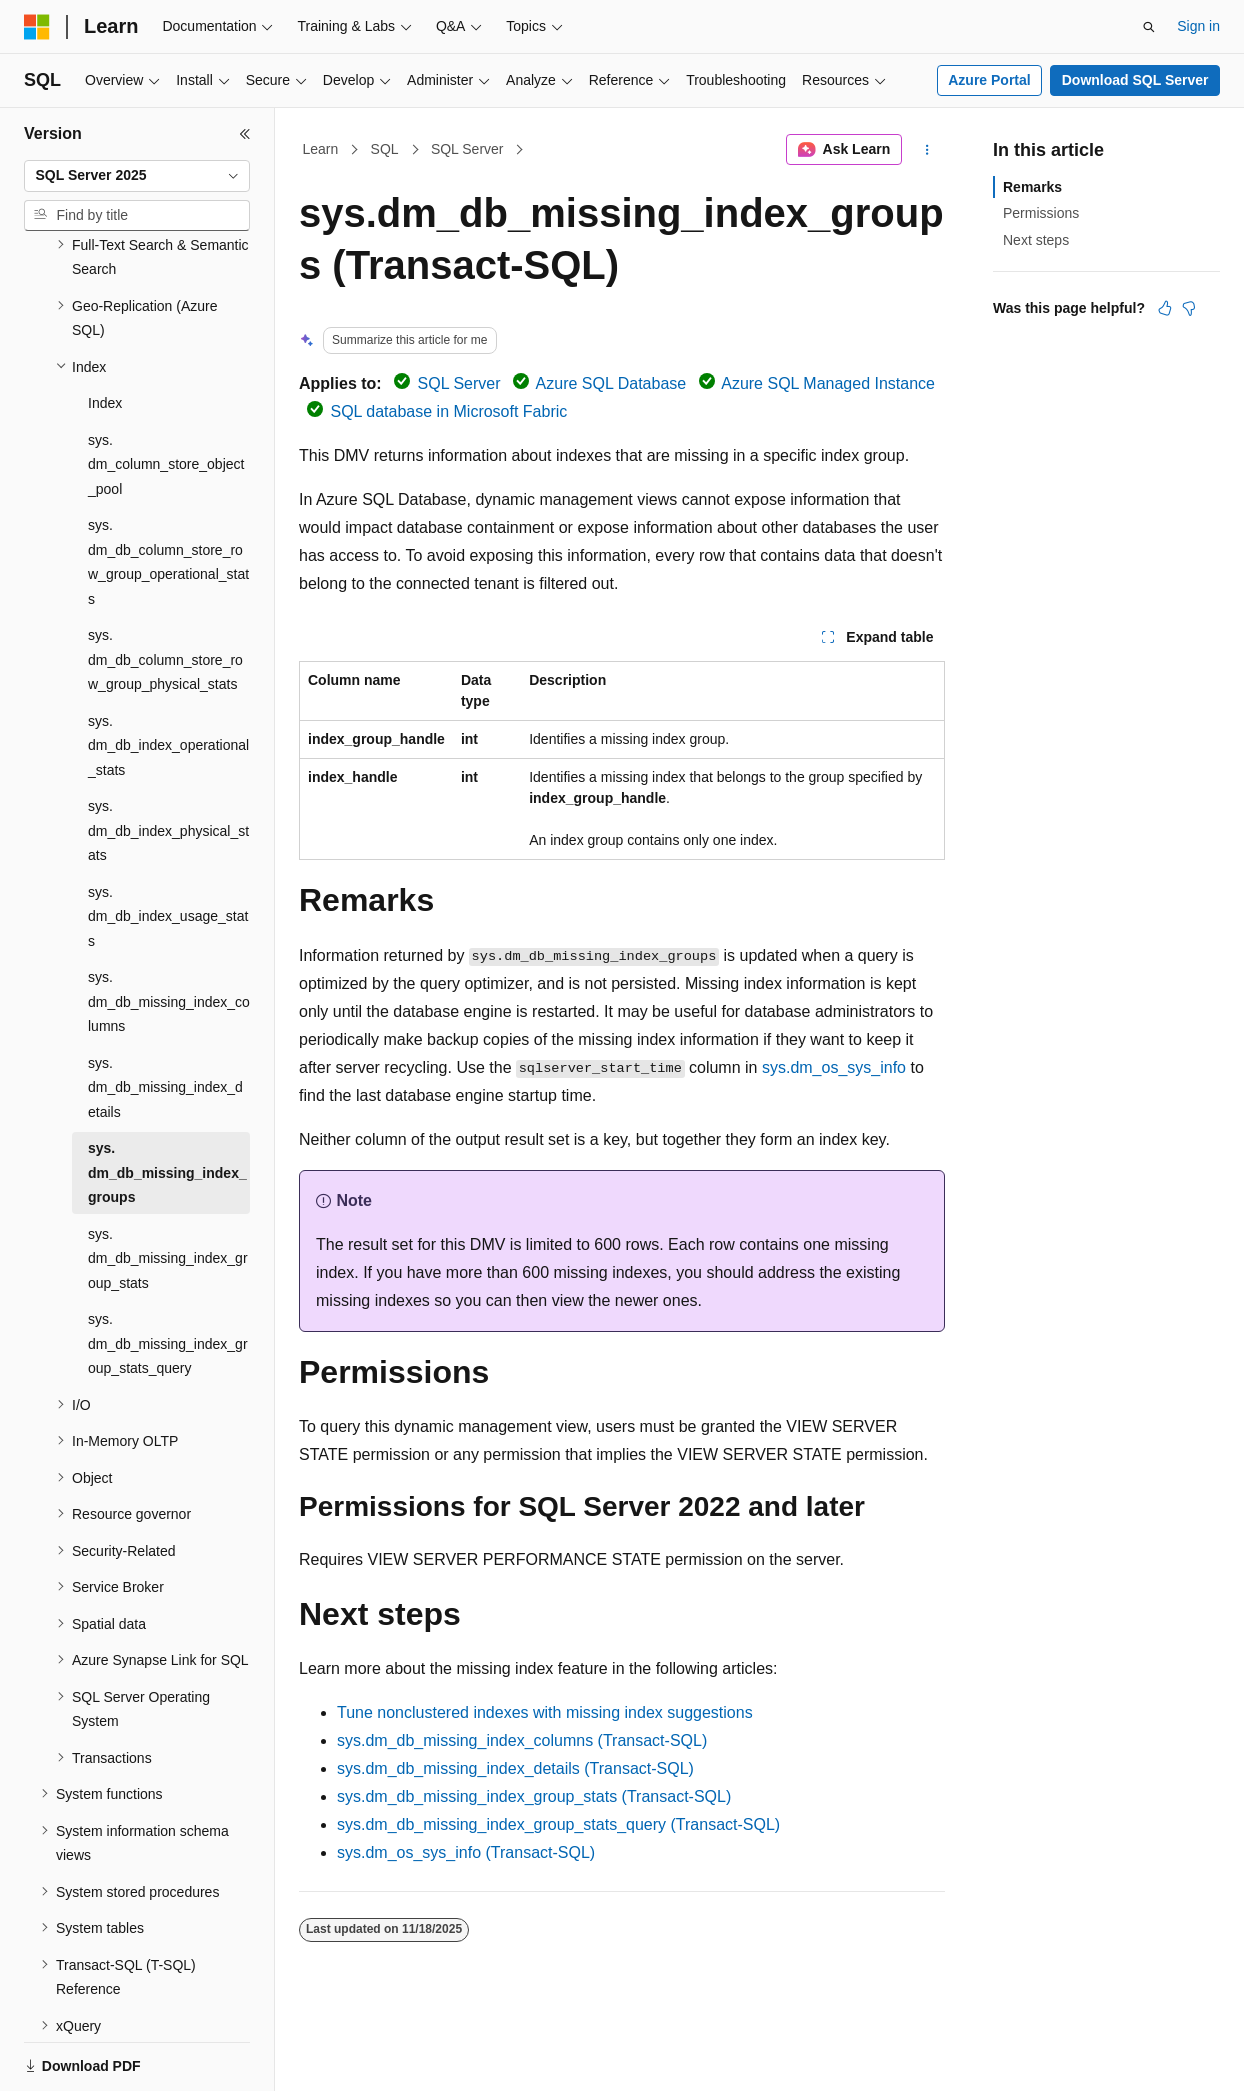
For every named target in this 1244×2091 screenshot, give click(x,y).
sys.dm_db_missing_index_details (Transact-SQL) (515, 1768)
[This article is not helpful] (1189, 308)
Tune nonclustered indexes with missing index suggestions (545, 1712)
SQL (385, 149)
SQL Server (467, 149)
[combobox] (137, 176)
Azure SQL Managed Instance (828, 383)
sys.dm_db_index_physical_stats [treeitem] (168, 761)
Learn (321, 149)
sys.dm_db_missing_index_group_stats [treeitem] (168, 1189)
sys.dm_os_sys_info (834, 1067)
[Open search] (1149, 27)
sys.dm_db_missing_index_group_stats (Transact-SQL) (534, 1796)
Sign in (1198, 26)
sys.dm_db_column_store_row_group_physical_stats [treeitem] (165, 590)
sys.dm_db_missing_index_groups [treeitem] (167, 1103)
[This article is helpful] (1165, 308)
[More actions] (927, 150)
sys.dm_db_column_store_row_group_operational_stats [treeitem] (168, 493)
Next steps (1036, 240)
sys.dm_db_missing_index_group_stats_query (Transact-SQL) (558, 1824)
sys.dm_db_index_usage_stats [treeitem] (168, 847)
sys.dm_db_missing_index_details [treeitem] (165, 1018)
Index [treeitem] (105, 334)
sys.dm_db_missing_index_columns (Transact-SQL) (522, 1740)
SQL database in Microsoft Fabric (448, 411)
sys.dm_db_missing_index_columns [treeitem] (169, 932)
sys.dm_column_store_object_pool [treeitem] (166, 395)
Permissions (1041, 213)
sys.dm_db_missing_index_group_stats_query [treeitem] (168, 1274)
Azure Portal (989, 80)
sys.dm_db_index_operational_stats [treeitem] (168, 676)
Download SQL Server (1135, 80)
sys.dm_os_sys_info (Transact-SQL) (466, 1852)
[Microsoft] (37, 27)
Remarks (1032, 187)
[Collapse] (245, 134)
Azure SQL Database (611, 383)
